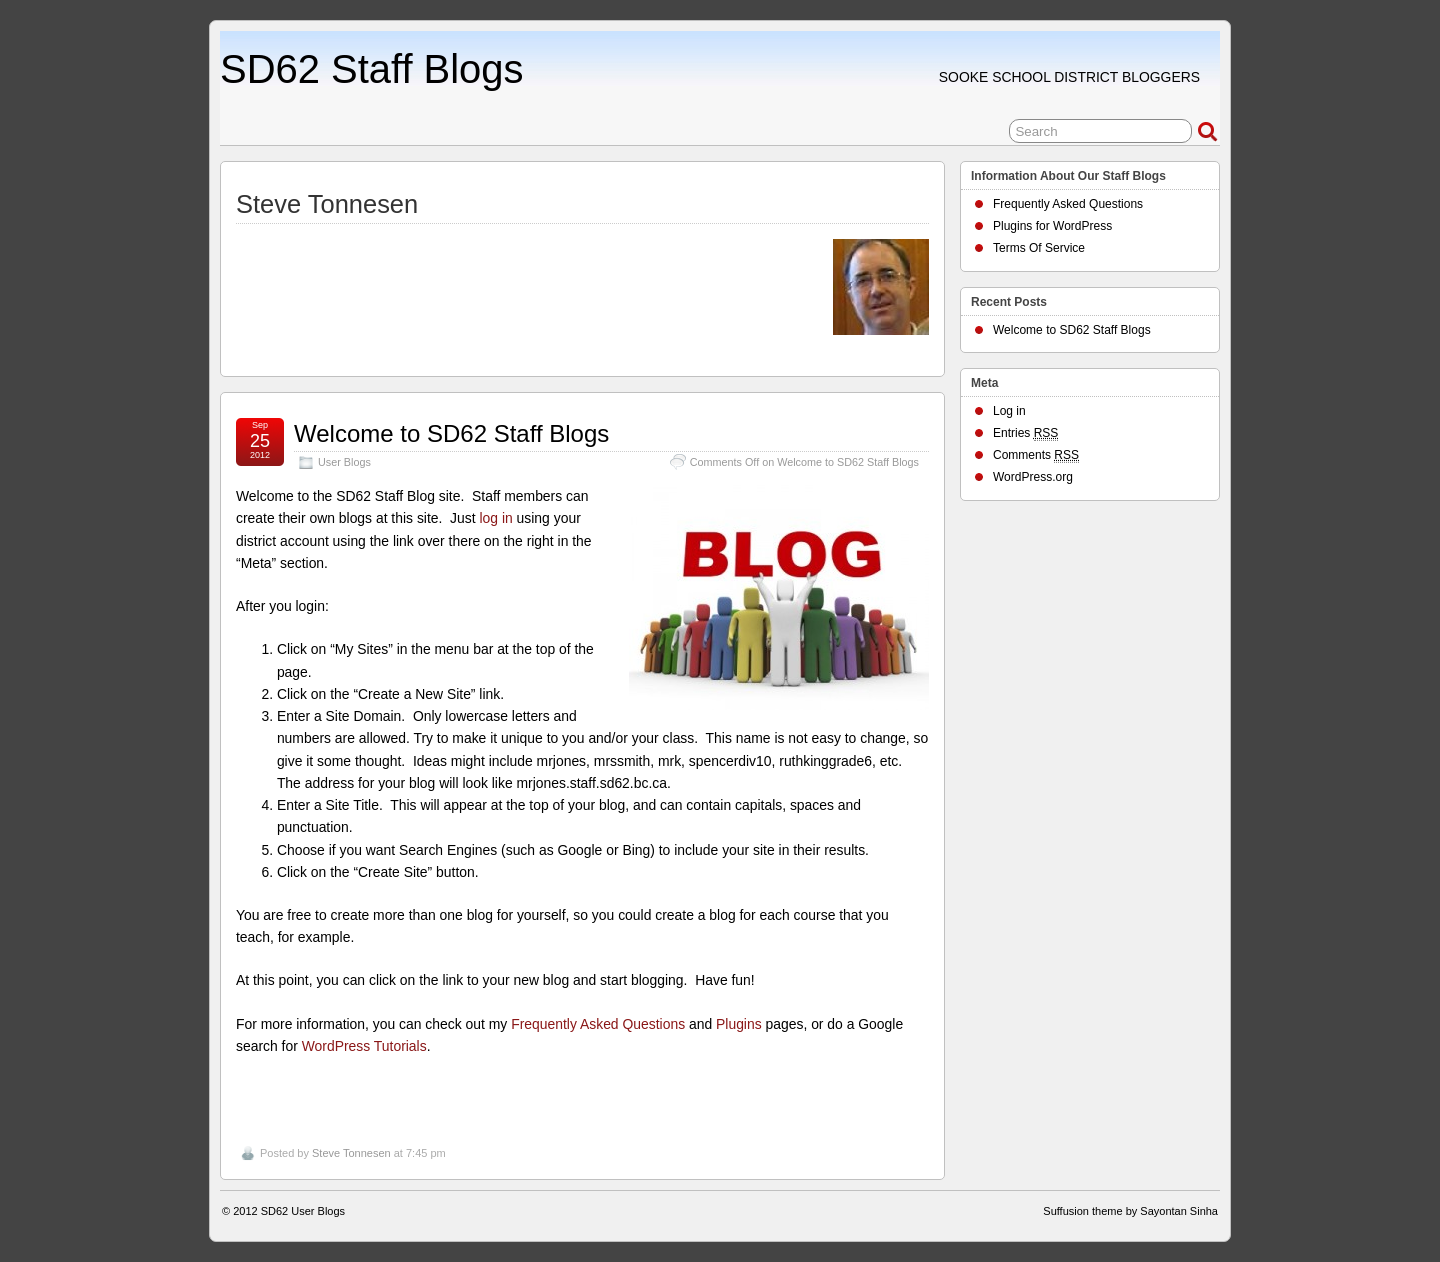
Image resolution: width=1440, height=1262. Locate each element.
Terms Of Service (1039, 248)
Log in (1009, 411)
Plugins (739, 1024)
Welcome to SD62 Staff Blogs (451, 433)
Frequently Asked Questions (598, 1024)
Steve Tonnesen (351, 1153)
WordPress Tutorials (364, 1046)
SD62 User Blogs (303, 1211)
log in (495, 518)
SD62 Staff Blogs (372, 69)
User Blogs (344, 462)
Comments (1036, 455)
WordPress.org (1033, 477)
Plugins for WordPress (1052, 226)
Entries (1025, 433)
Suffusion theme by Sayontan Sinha (1130, 1211)
